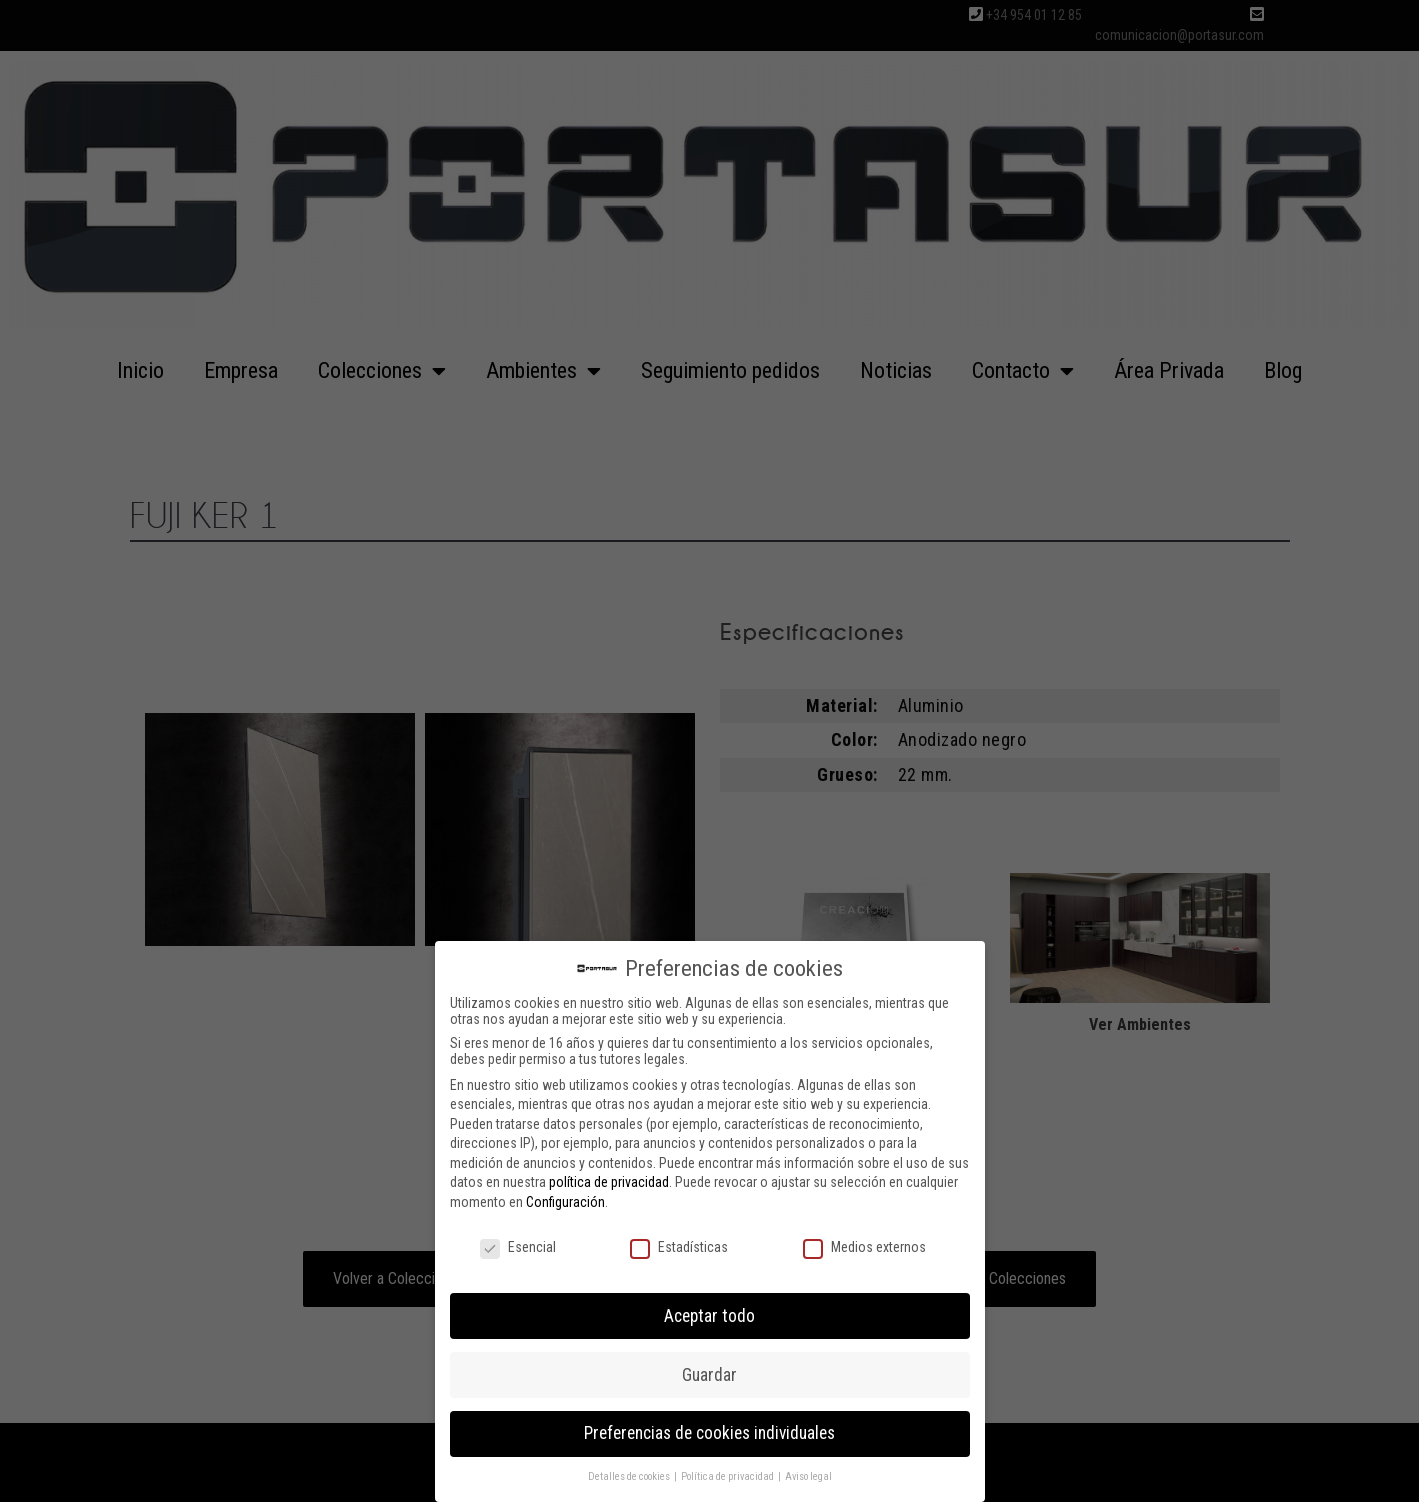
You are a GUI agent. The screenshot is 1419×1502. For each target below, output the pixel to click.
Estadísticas (679, 1244)
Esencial (518, 1244)
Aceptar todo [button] (709, 1312)
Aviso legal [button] (808, 1473)
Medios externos (864, 1244)
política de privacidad (609, 1179)
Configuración (565, 1199)
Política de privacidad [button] (728, 1473)
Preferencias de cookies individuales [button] (709, 1430)
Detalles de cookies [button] (630, 1473)
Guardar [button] (709, 1371)
